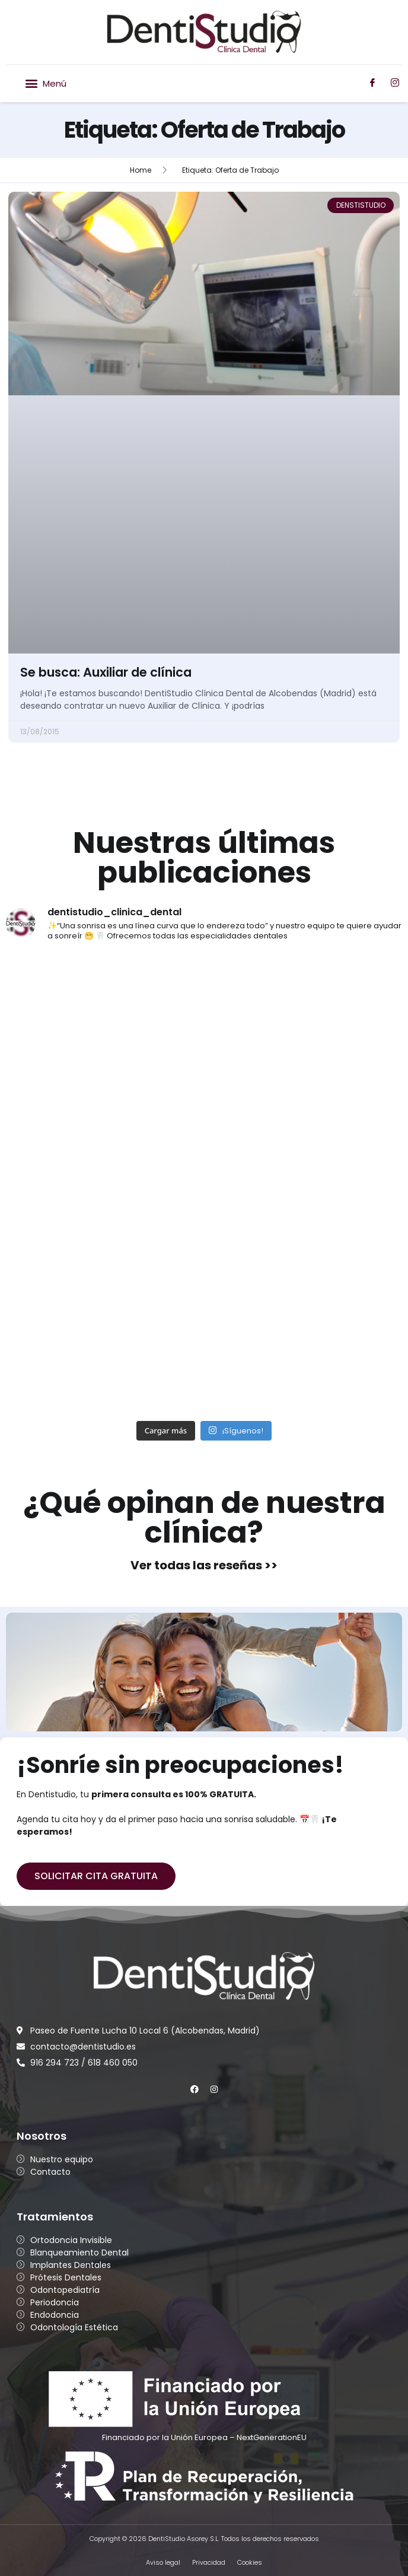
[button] (45, 83)
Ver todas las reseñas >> (204, 1565)
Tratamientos (55, 2216)
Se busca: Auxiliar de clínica (106, 672)
